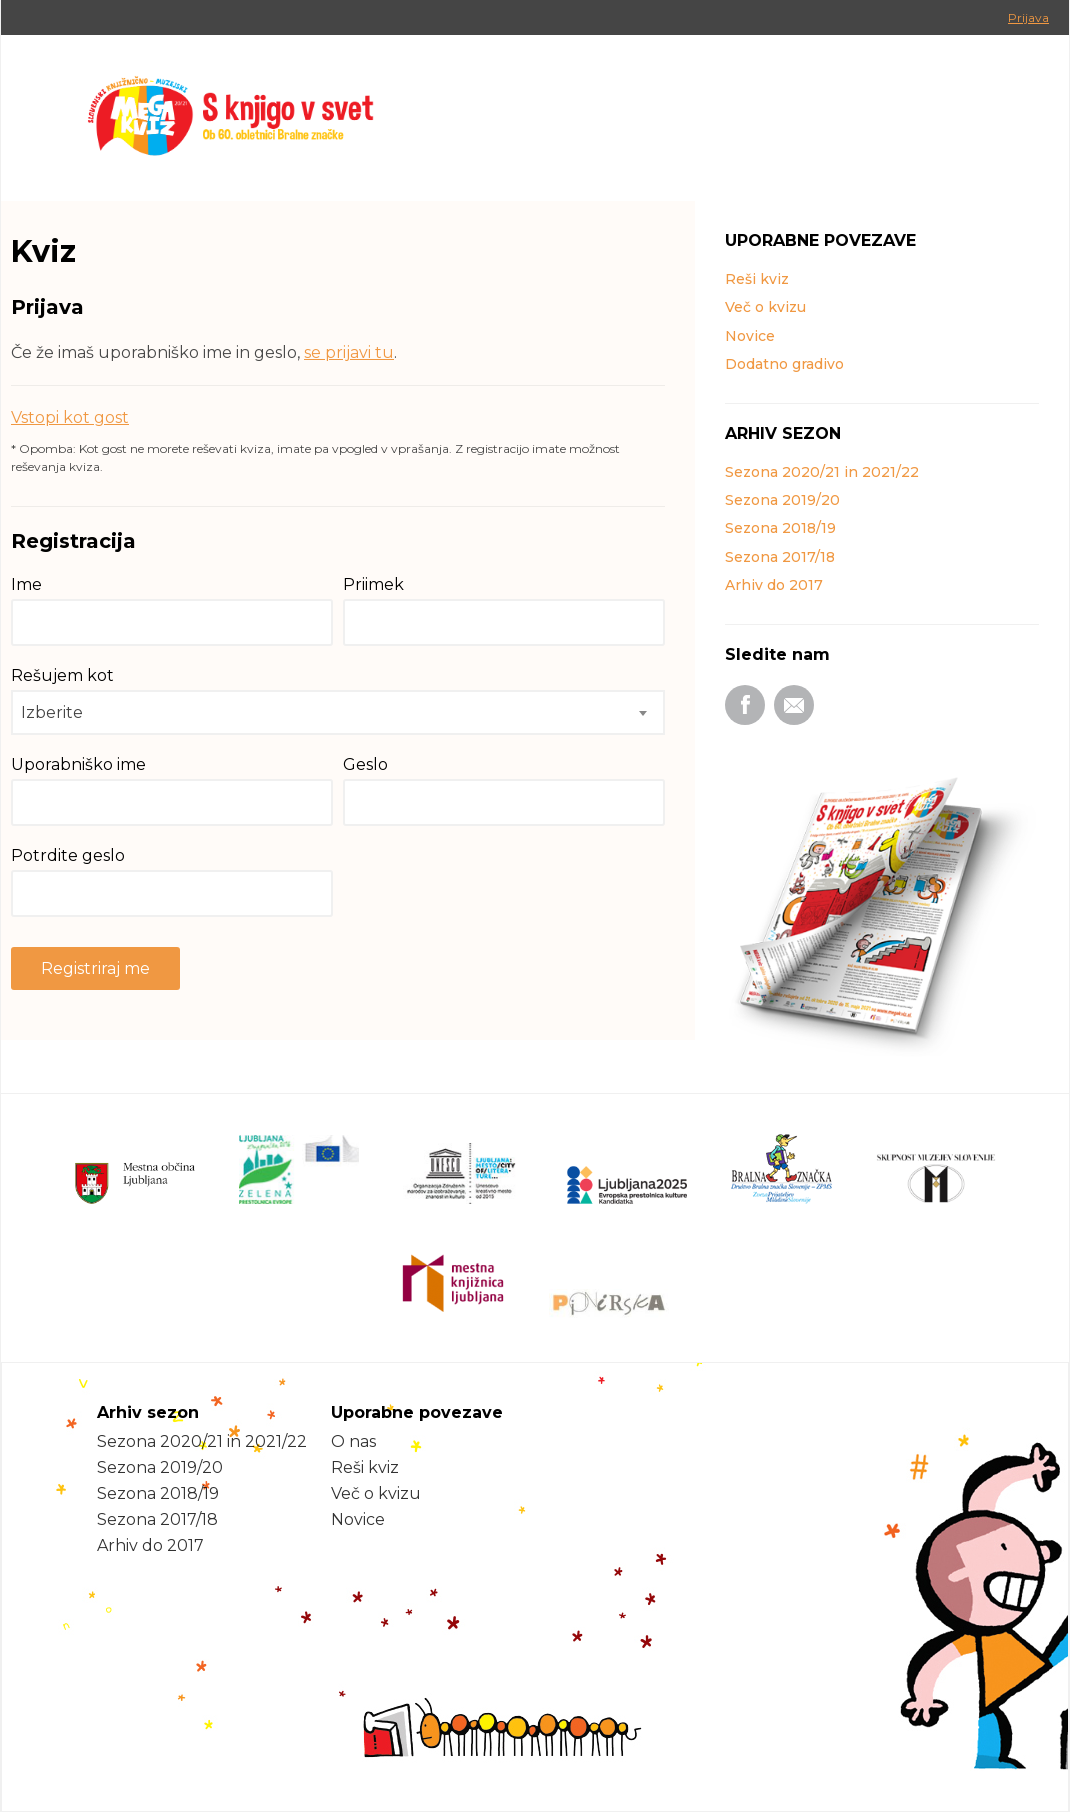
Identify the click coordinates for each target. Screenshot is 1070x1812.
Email (794, 705)
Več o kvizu (765, 307)
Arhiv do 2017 (774, 585)
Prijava (1028, 17)
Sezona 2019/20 (782, 500)
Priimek (373, 584)
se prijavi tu (349, 352)
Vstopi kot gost (70, 417)
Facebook (745, 705)
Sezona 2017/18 (780, 557)
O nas (353, 1441)
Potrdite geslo (68, 855)
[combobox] (338, 712)
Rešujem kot (62, 675)
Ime (26, 584)
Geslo (365, 764)
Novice (750, 336)
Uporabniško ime (78, 764)
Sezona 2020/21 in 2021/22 (822, 472)
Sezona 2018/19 (780, 528)
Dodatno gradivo (784, 364)
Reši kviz (757, 279)
